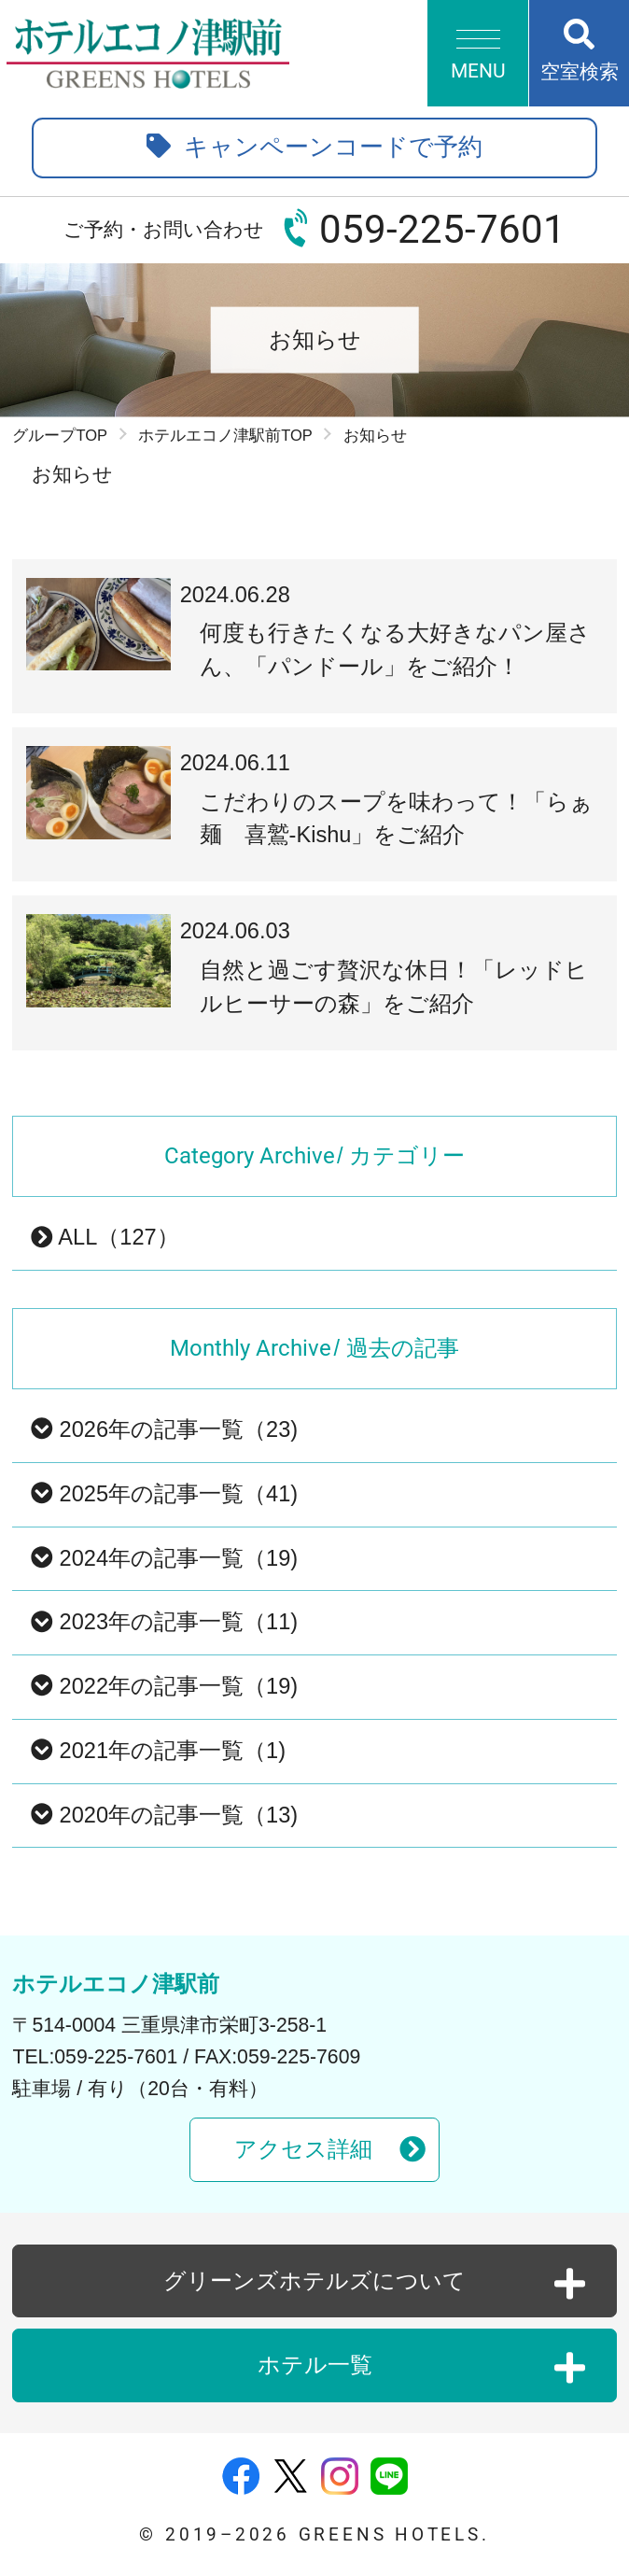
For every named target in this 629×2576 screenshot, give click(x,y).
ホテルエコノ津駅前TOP (225, 435)
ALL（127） (104, 1237)
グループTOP (59, 435)
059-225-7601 (442, 229)
